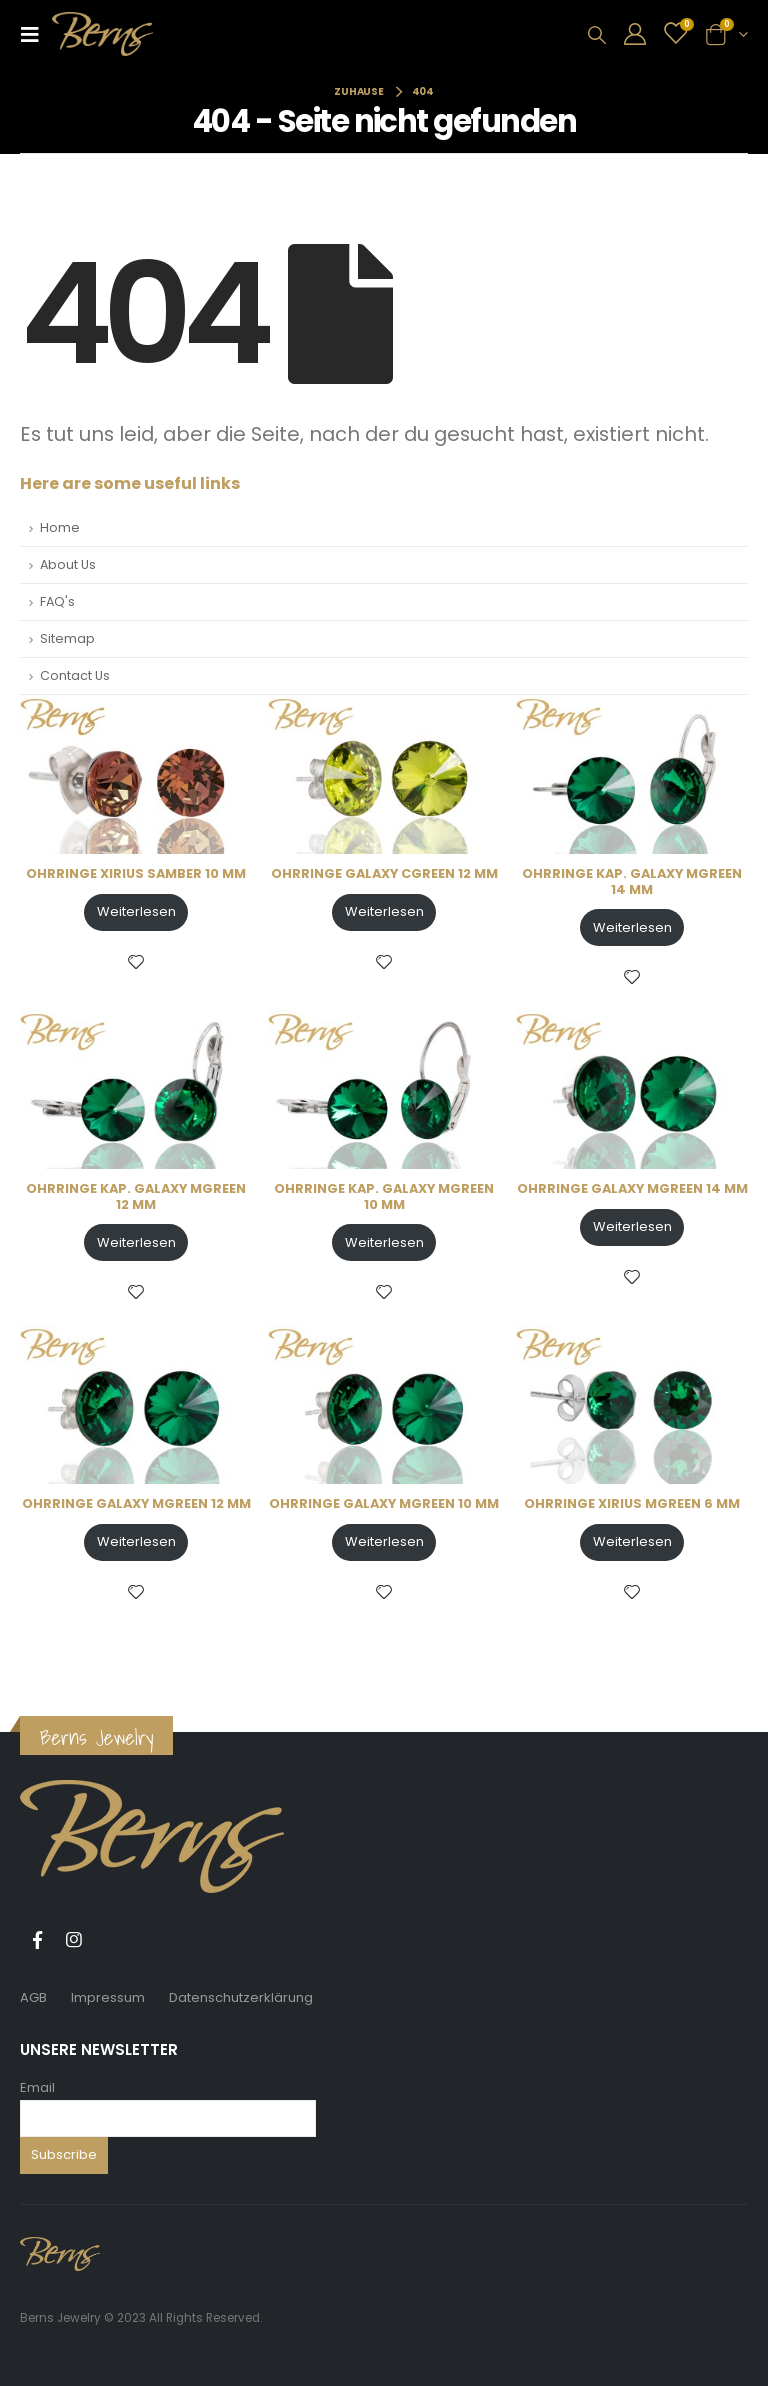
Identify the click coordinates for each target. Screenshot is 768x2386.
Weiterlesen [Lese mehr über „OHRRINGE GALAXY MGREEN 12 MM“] (136, 1541)
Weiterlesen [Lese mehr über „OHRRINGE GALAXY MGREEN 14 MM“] (632, 1226)
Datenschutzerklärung (241, 1997)
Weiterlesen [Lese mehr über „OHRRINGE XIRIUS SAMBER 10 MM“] (136, 911)
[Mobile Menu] (36, 34)
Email (37, 2087)
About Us (68, 564)
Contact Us (75, 675)
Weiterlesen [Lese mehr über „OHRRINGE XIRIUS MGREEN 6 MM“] (632, 1541)
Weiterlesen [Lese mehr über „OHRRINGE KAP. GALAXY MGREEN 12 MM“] (136, 1242)
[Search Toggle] (597, 35)
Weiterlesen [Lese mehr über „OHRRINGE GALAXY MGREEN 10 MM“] (384, 1541)
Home (60, 527)
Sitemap (67, 638)
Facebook (37, 1940)
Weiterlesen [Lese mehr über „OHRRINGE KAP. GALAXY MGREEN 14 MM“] (632, 927)
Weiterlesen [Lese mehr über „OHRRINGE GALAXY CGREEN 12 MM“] (384, 911)
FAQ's (57, 601)
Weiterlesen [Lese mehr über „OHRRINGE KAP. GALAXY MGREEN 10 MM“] (384, 1242)
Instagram (74, 1940)
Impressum (108, 1997)
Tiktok (111, 1940)
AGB (33, 1997)
